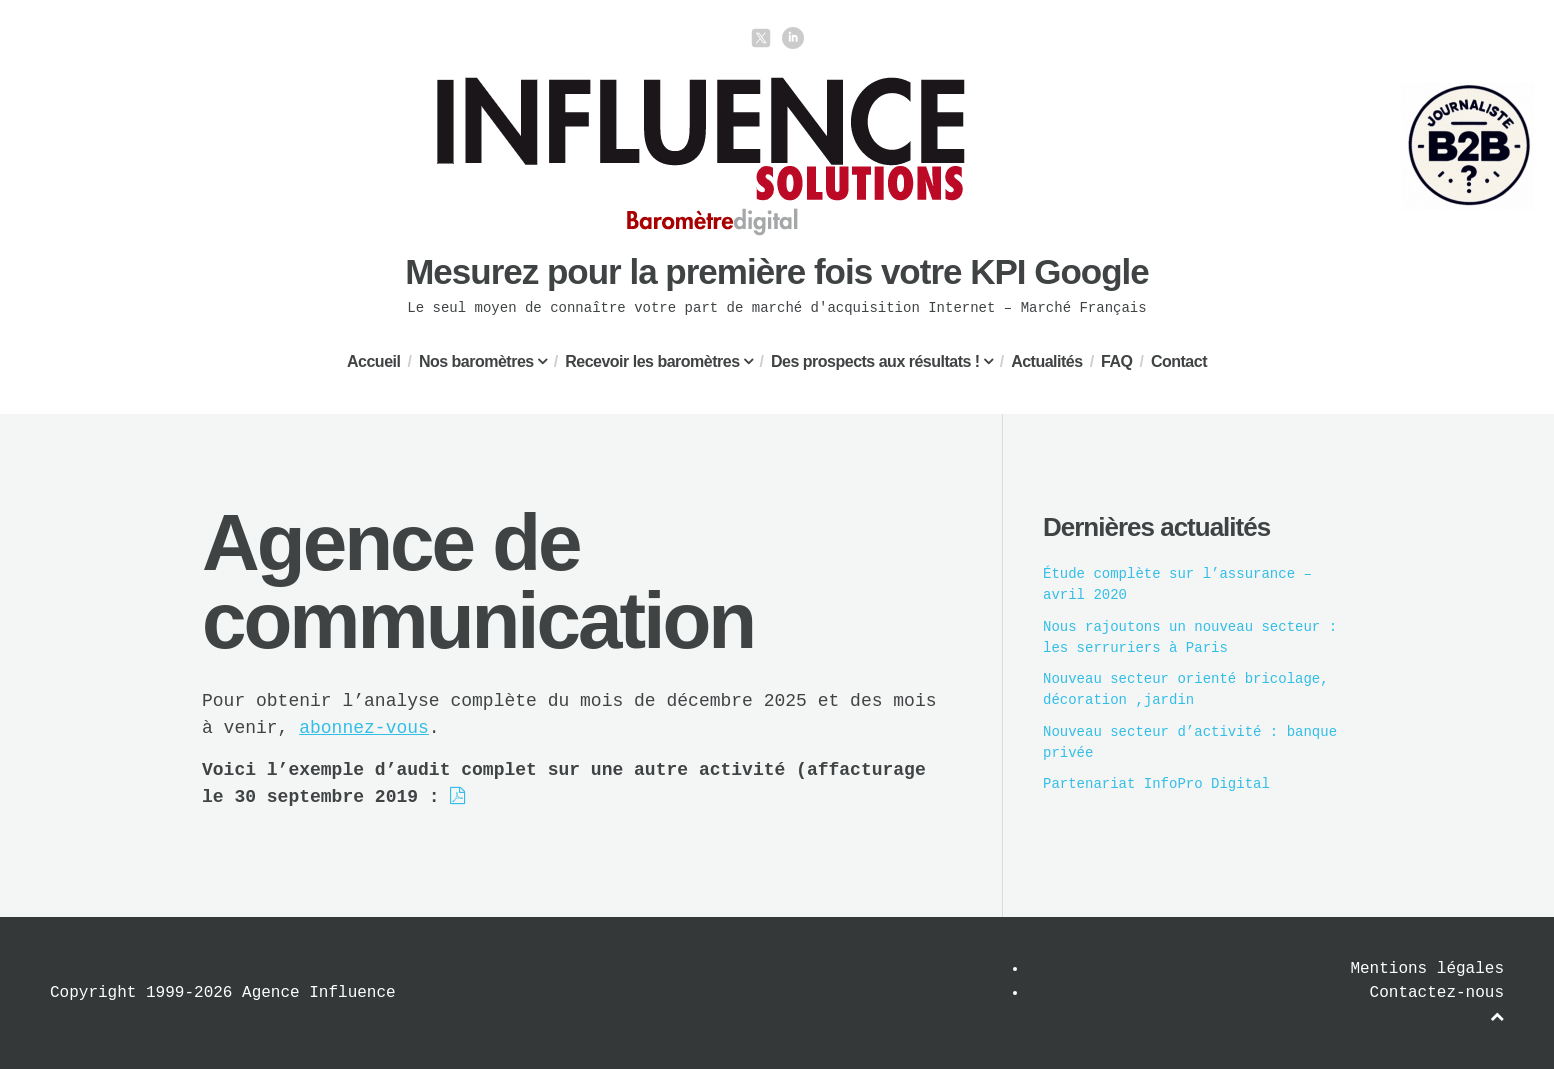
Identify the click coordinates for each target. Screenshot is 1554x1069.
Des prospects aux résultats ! (875, 361)
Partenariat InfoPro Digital (1156, 784)
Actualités (1046, 361)
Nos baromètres (476, 361)
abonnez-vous (364, 728)
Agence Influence (319, 993)
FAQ (1116, 361)
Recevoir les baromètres (652, 361)
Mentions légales (1427, 969)
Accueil (373, 361)
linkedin (793, 38)
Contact (1179, 361)
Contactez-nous (1437, 993)
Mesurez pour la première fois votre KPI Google (777, 271)
